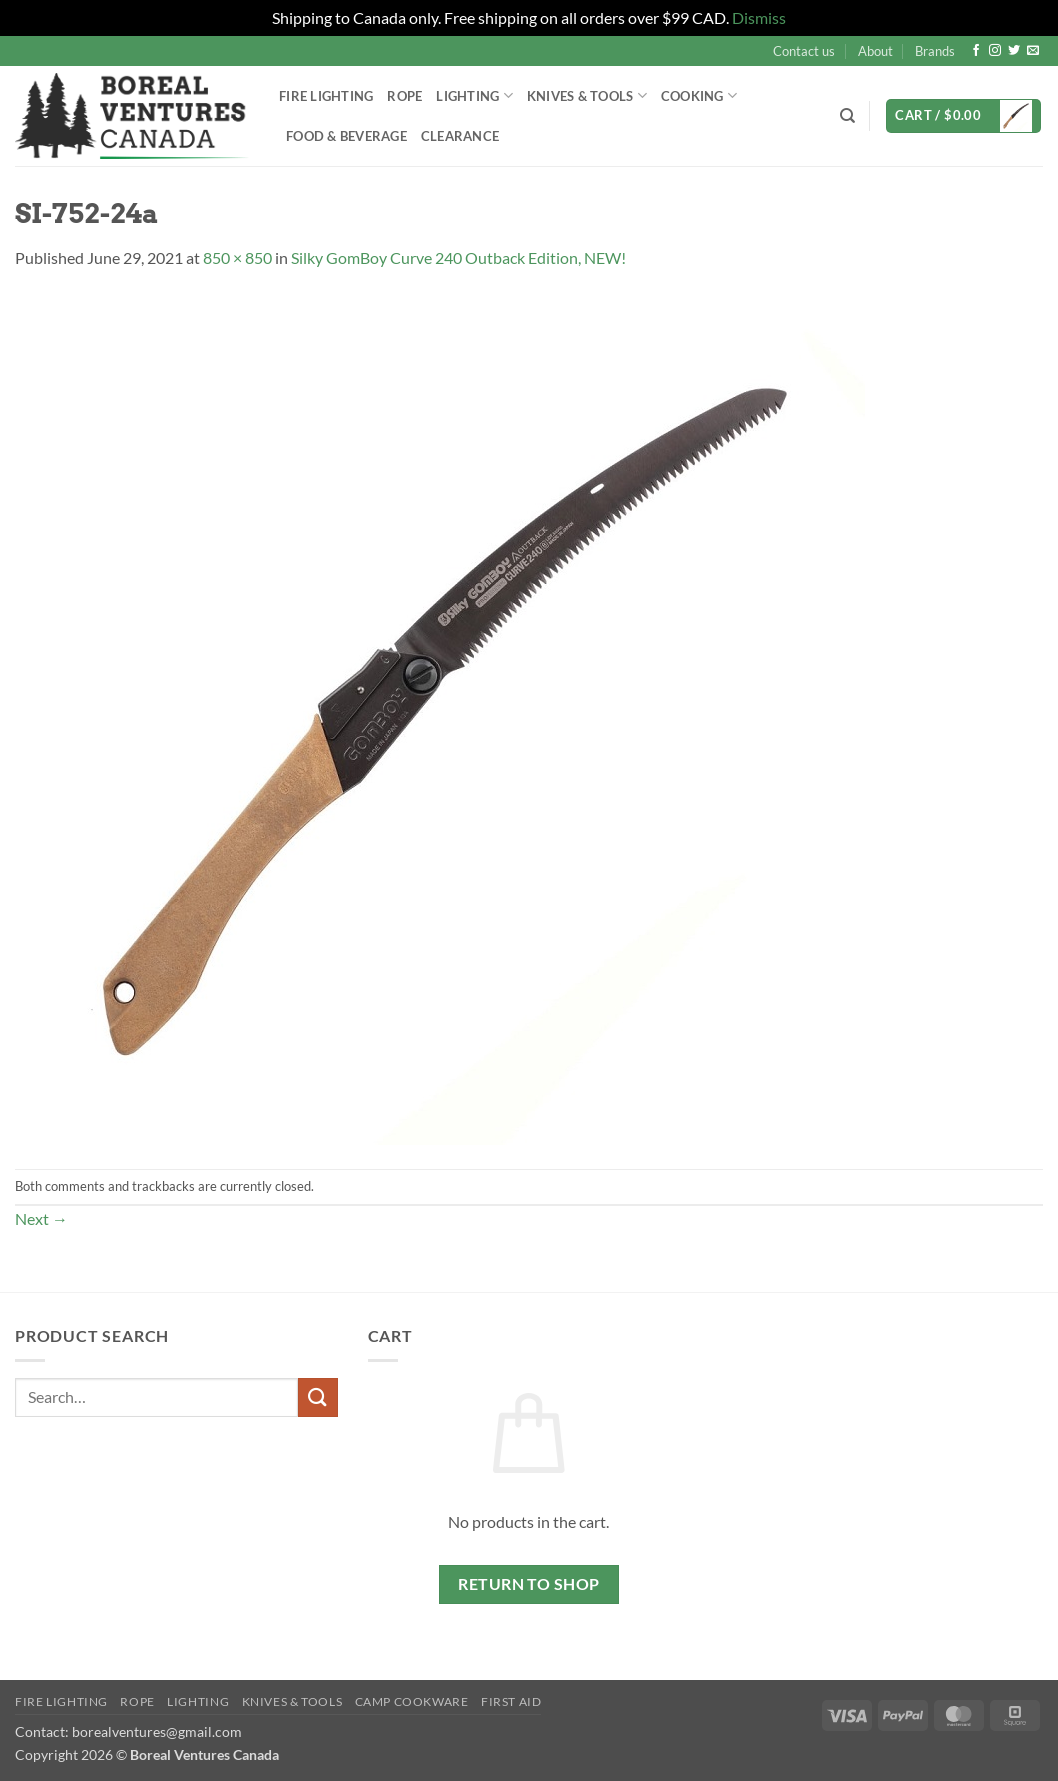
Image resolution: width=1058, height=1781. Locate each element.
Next (41, 1218)
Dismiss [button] (759, 17)
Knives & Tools (587, 95)
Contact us (804, 51)
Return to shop (529, 1584)
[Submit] (318, 1397)
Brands (935, 51)
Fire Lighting (326, 96)
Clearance (460, 136)
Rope (404, 96)
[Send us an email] (1033, 51)
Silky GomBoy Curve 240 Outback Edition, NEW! (458, 257)
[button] (963, 116)
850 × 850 (237, 257)
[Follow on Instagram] (995, 51)
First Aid (511, 1701)
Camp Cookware (412, 1701)
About (875, 51)
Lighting (474, 95)
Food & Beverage (346, 136)
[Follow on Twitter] (1014, 51)
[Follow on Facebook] (976, 51)
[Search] (847, 116)
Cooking (699, 95)
